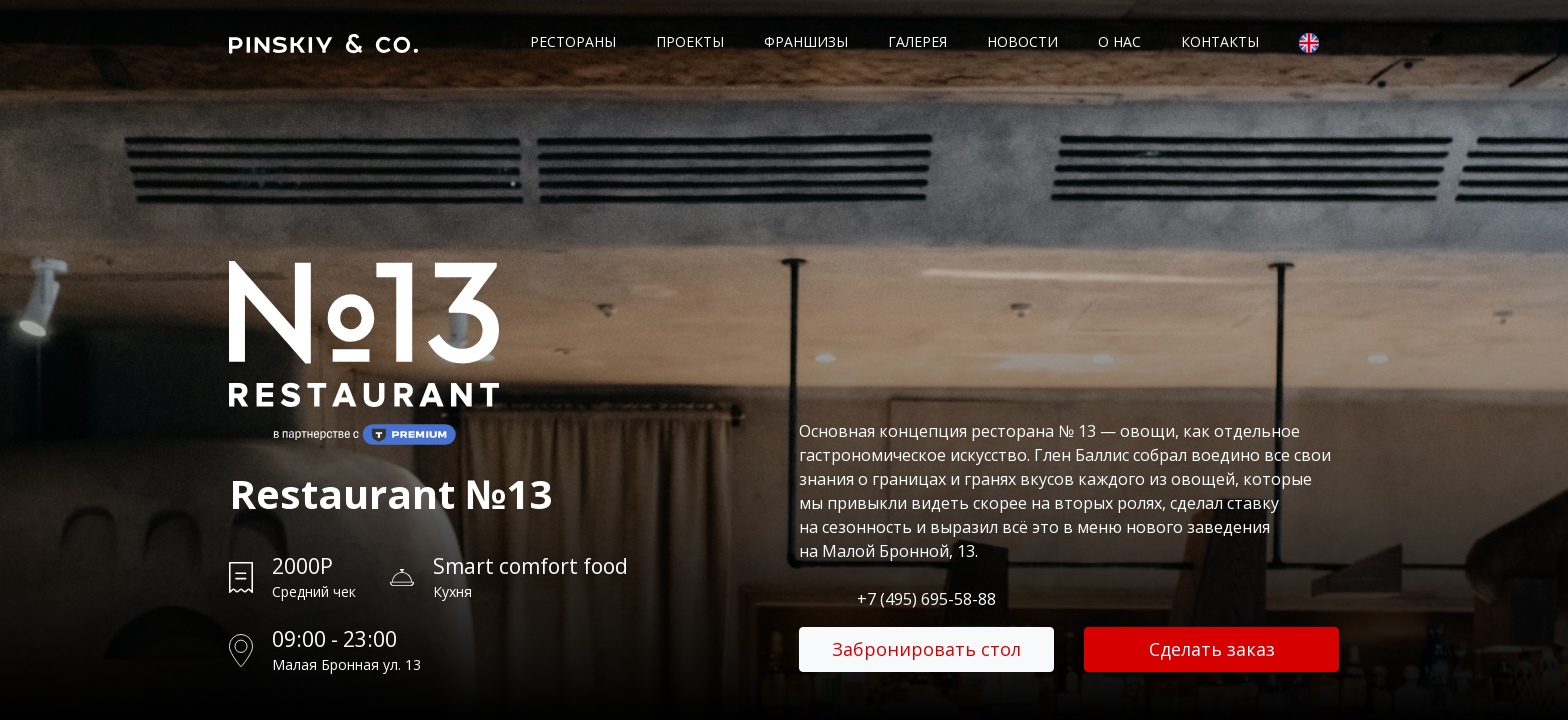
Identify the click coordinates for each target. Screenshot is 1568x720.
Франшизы (806, 41)
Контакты (1220, 41)
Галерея (917, 41)
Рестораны (573, 41)
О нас (1119, 41)
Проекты (690, 41)
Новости (1022, 41)
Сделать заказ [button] (1212, 649)
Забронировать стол (926, 649)
